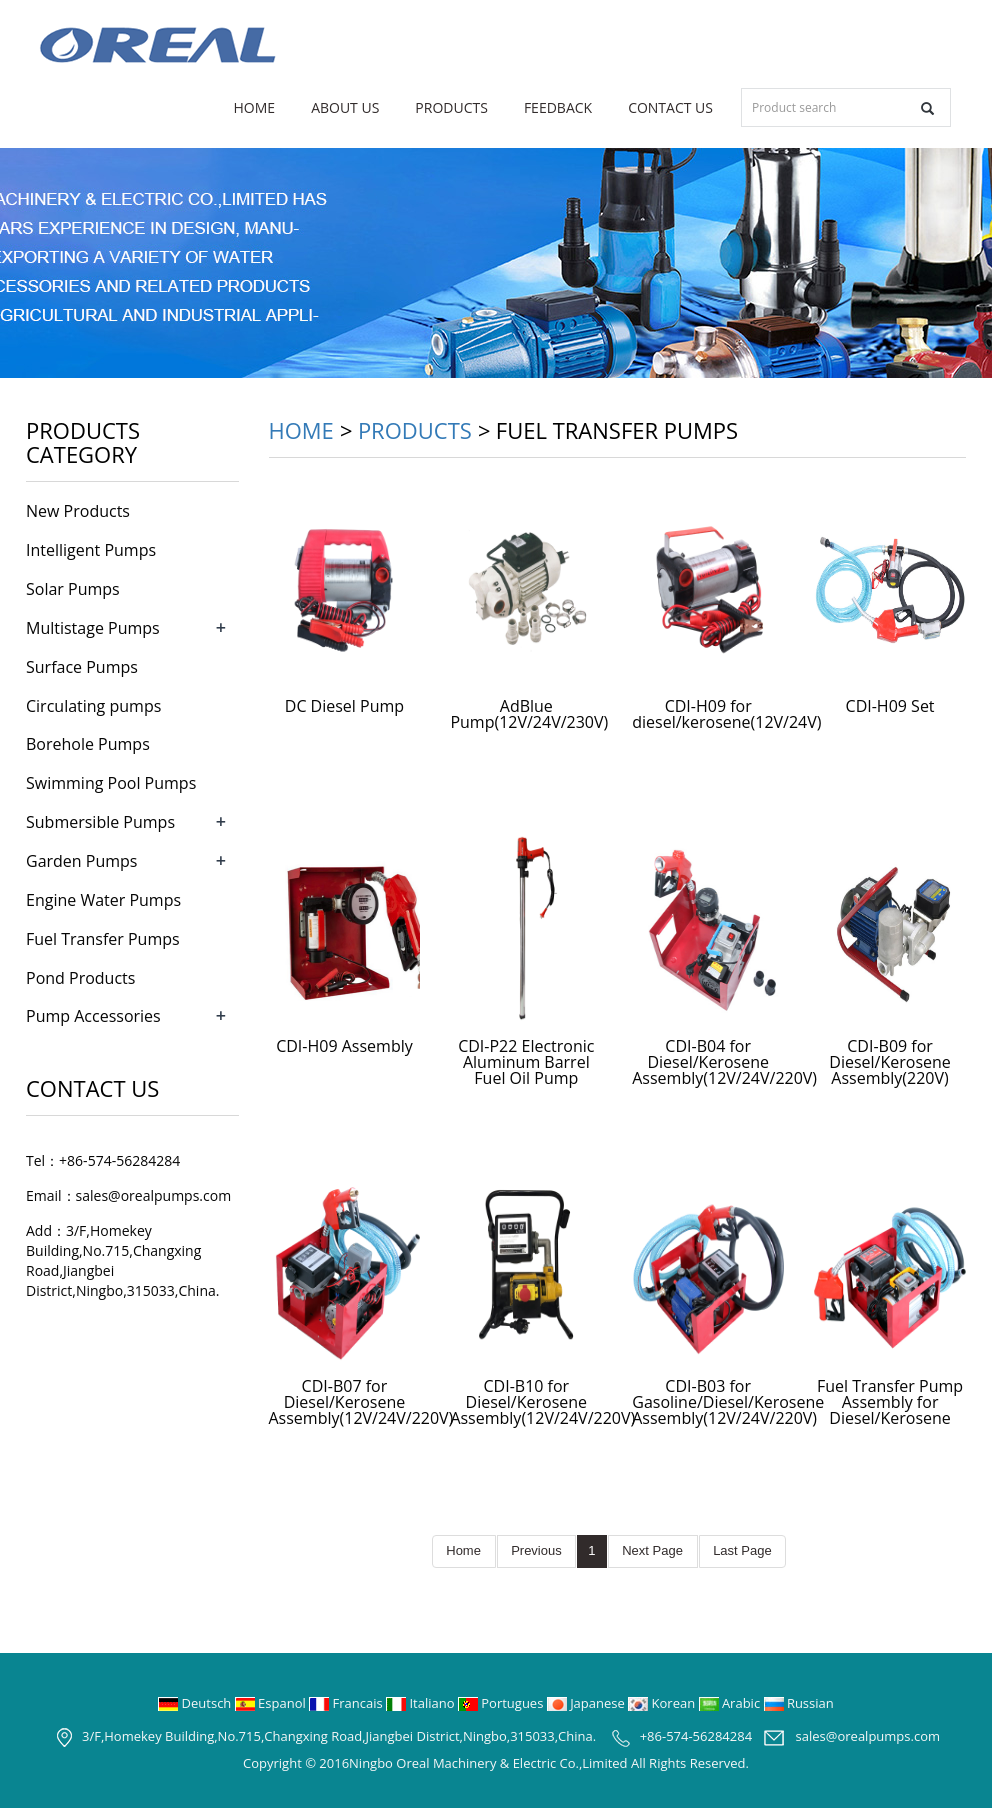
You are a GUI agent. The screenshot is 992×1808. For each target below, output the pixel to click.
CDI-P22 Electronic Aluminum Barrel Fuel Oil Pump (526, 1062)
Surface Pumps (82, 667)
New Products (78, 511)
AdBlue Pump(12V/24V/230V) (529, 714)
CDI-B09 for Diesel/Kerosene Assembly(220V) (890, 1062)
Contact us (670, 107)
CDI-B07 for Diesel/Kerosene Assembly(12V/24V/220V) (361, 1402)
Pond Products (80, 978)
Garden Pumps (81, 861)
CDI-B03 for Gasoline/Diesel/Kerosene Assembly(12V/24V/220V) (728, 1402)
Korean (663, 1703)
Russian (799, 1703)
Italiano (422, 1703)
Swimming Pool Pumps (111, 783)
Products (451, 107)
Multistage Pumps (93, 628)
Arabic (731, 1703)
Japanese (587, 1703)
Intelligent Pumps (91, 550)
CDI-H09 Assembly (344, 1046)
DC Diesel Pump (344, 706)
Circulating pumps (93, 706)
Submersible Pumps (100, 822)
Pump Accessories (93, 1016)
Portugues (502, 1703)
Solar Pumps (73, 589)
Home (255, 107)
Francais (347, 1703)
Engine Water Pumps (103, 900)
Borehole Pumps (88, 744)
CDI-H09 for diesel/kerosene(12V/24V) (726, 714)
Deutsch (196, 1703)
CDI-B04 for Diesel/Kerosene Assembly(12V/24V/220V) (724, 1062)
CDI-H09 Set (890, 706)
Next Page (653, 1550)
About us (345, 107)
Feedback (558, 107)
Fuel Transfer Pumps (103, 939)
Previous (537, 1550)
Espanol (272, 1703)
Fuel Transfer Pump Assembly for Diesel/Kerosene (890, 1402)
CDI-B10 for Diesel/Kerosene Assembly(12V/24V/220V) (542, 1402)
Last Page (743, 1550)
